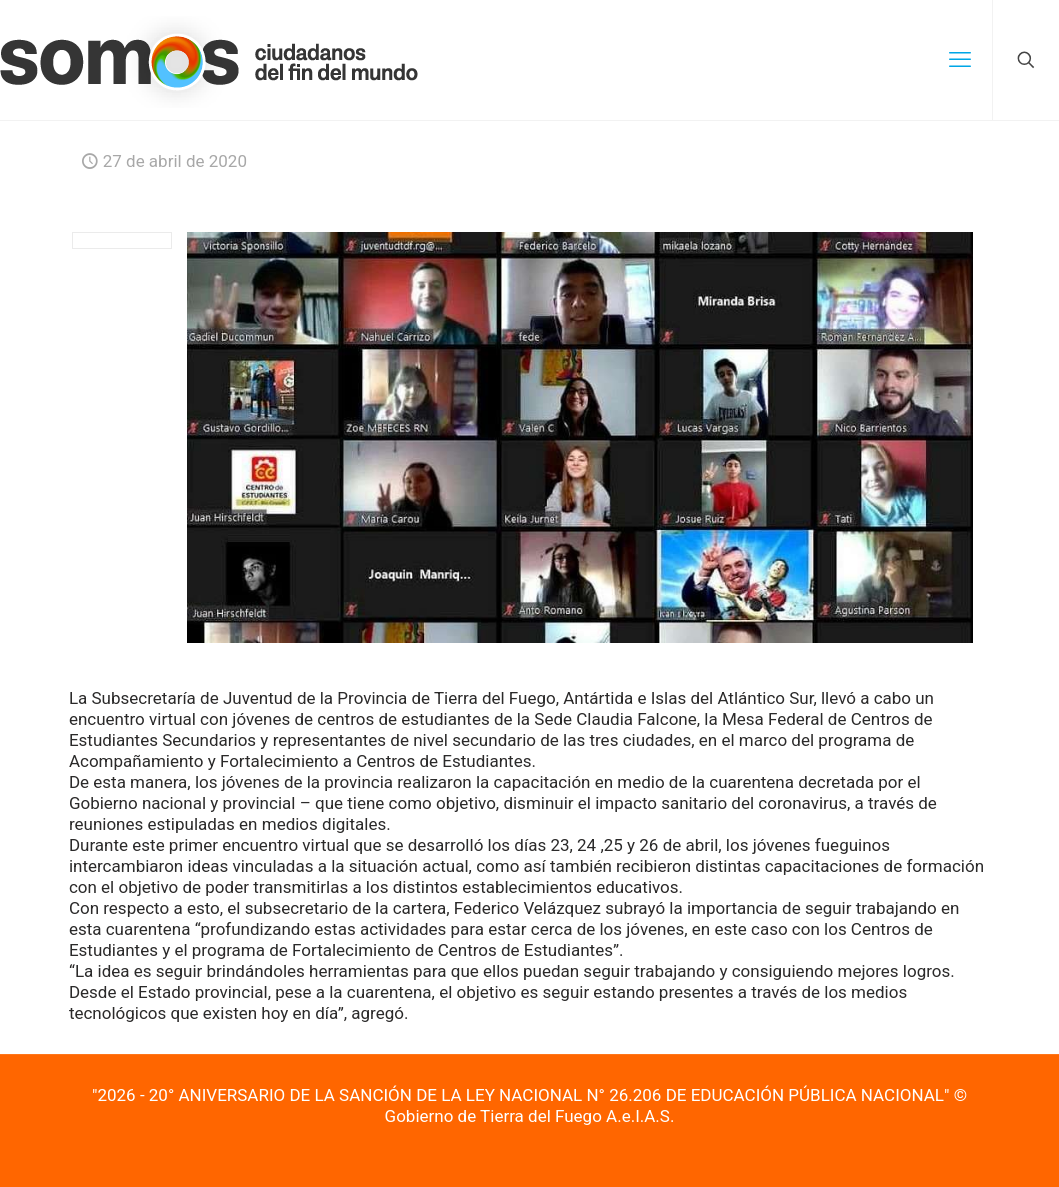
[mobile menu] (960, 60)
